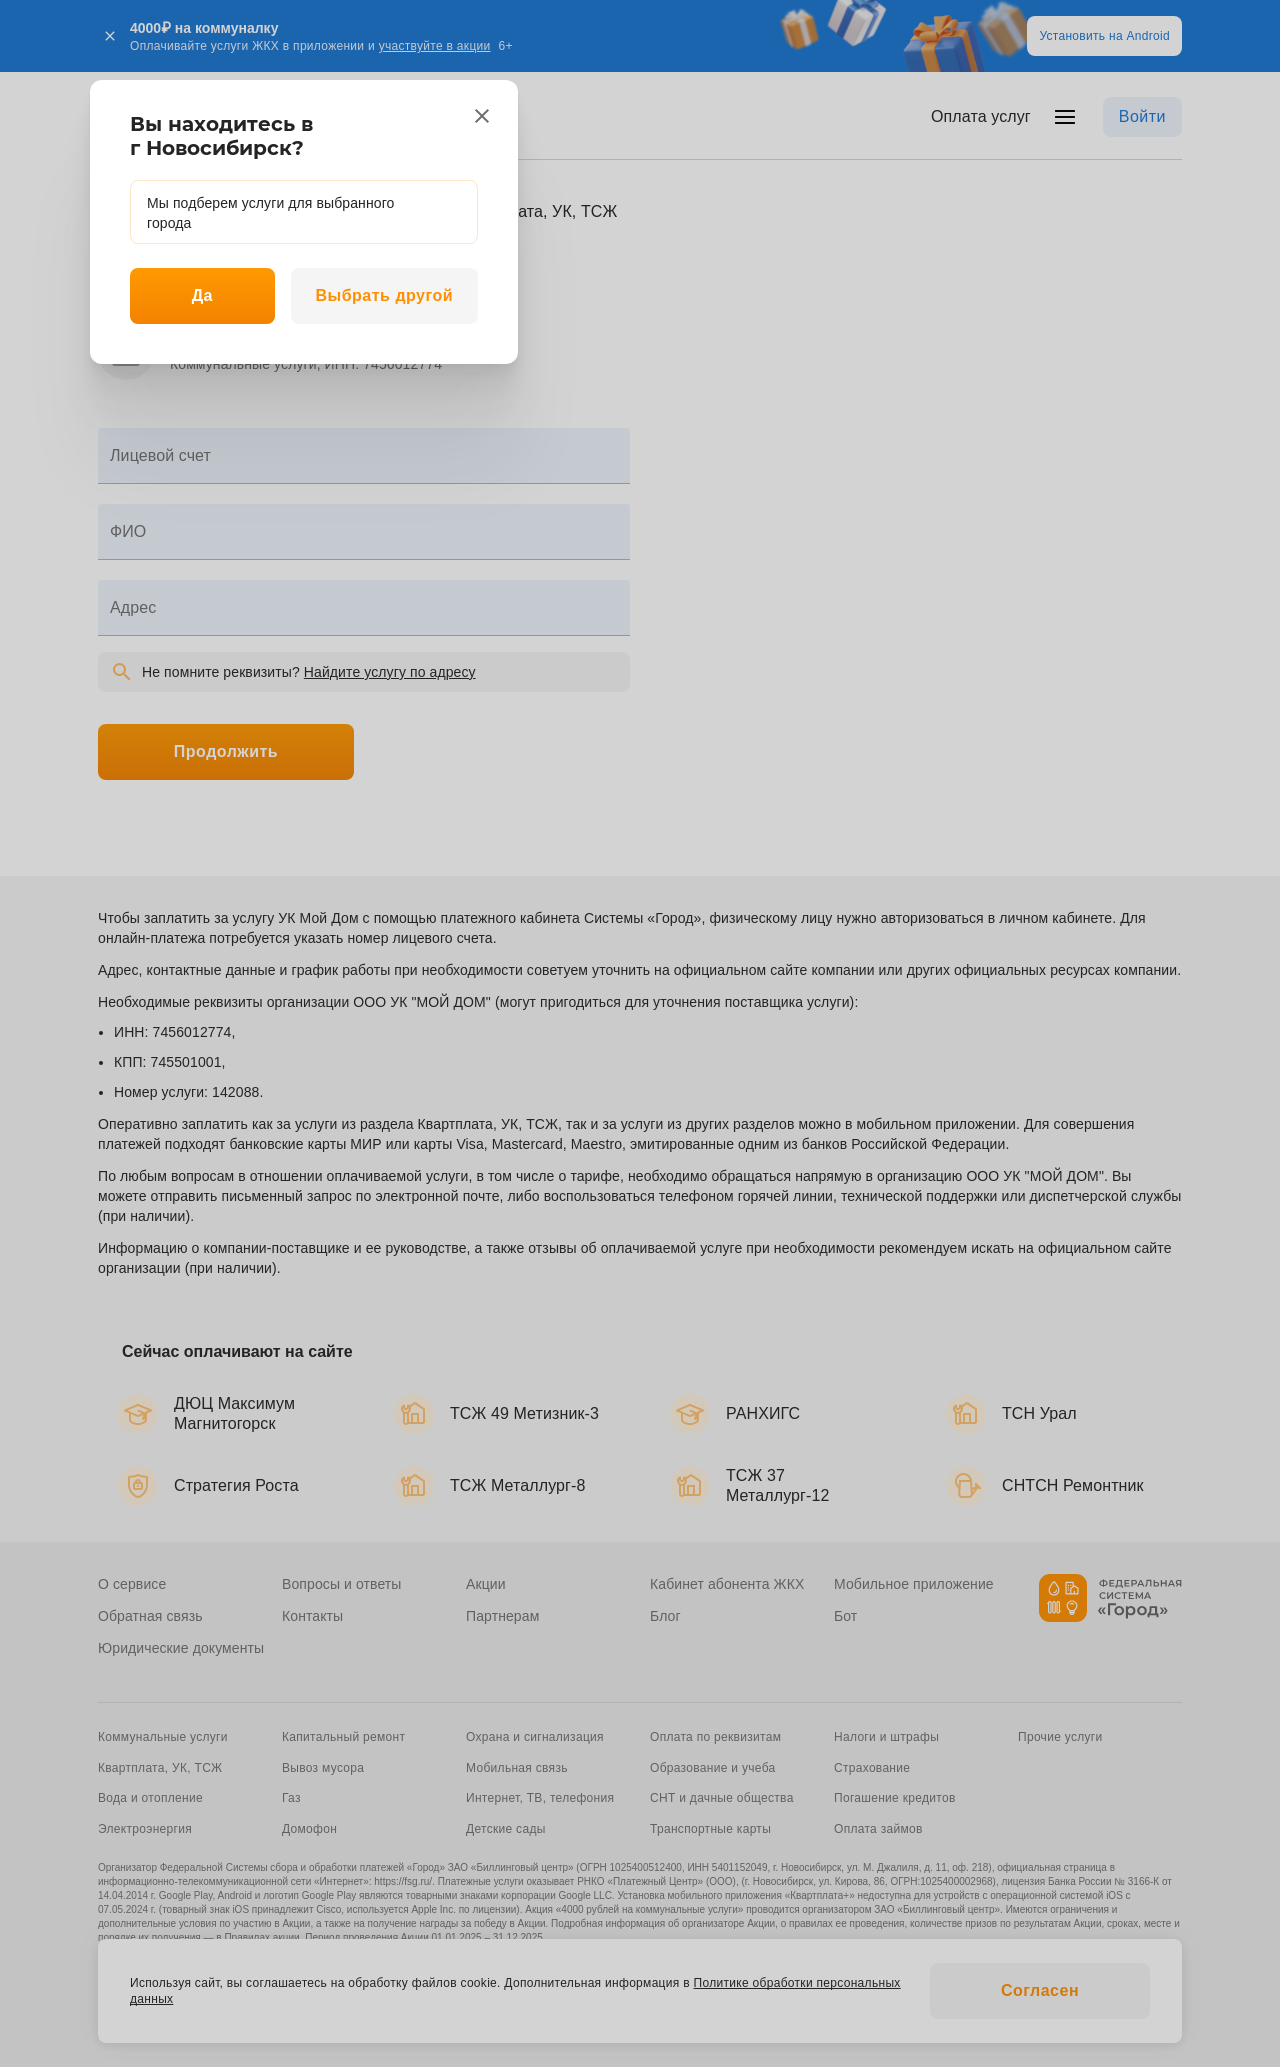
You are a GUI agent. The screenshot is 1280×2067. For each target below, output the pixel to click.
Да (202, 295)
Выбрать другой (384, 295)
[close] (482, 116)
